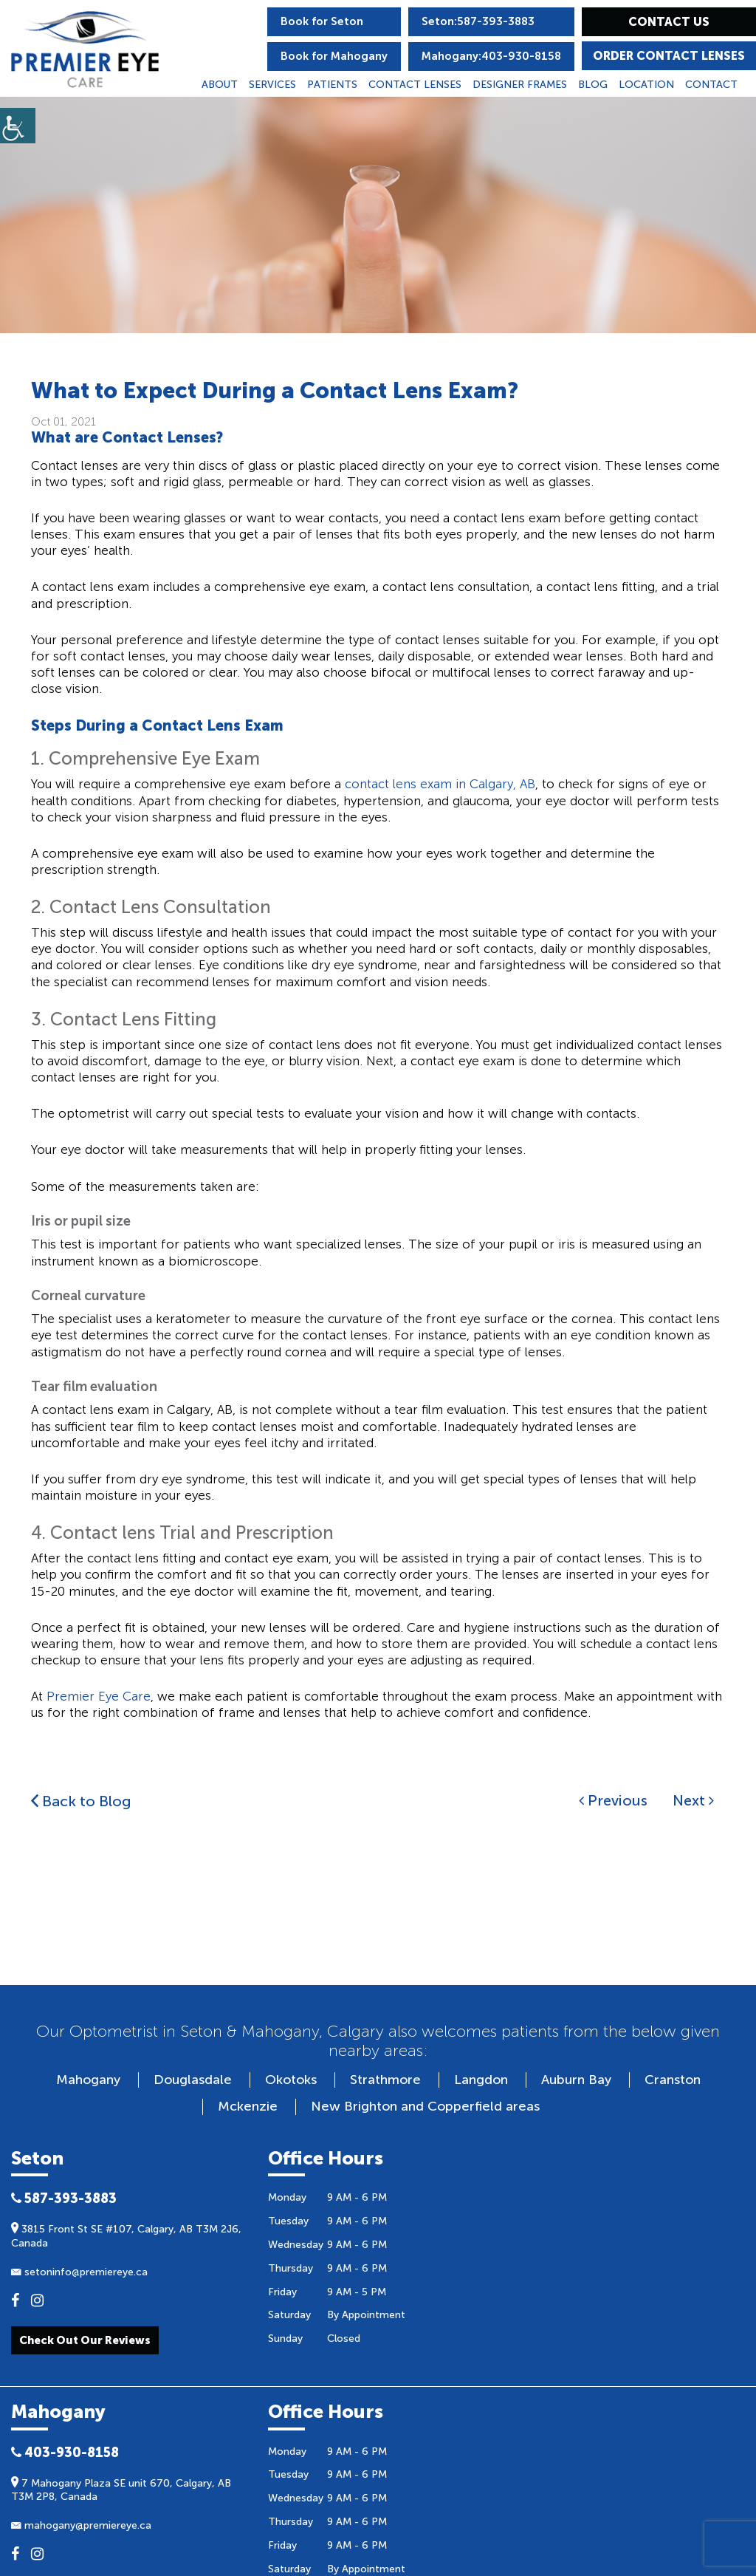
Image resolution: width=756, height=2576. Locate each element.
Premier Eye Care (99, 1696)
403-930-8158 (65, 2453)
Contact (711, 84)
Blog (593, 84)
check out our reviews (85, 2340)
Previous (613, 1800)
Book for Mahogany (334, 56)
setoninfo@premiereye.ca (79, 2272)
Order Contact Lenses (669, 56)
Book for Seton (322, 21)
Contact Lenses (414, 84)
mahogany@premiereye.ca (81, 2525)
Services (272, 84)
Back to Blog (81, 1801)
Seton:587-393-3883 (478, 21)
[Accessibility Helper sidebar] (17, 125)
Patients (332, 84)
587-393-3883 (64, 2198)
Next (693, 1800)
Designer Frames (519, 84)
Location (646, 84)
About (220, 84)
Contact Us (668, 22)
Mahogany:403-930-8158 (491, 56)
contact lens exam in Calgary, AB (440, 783)
